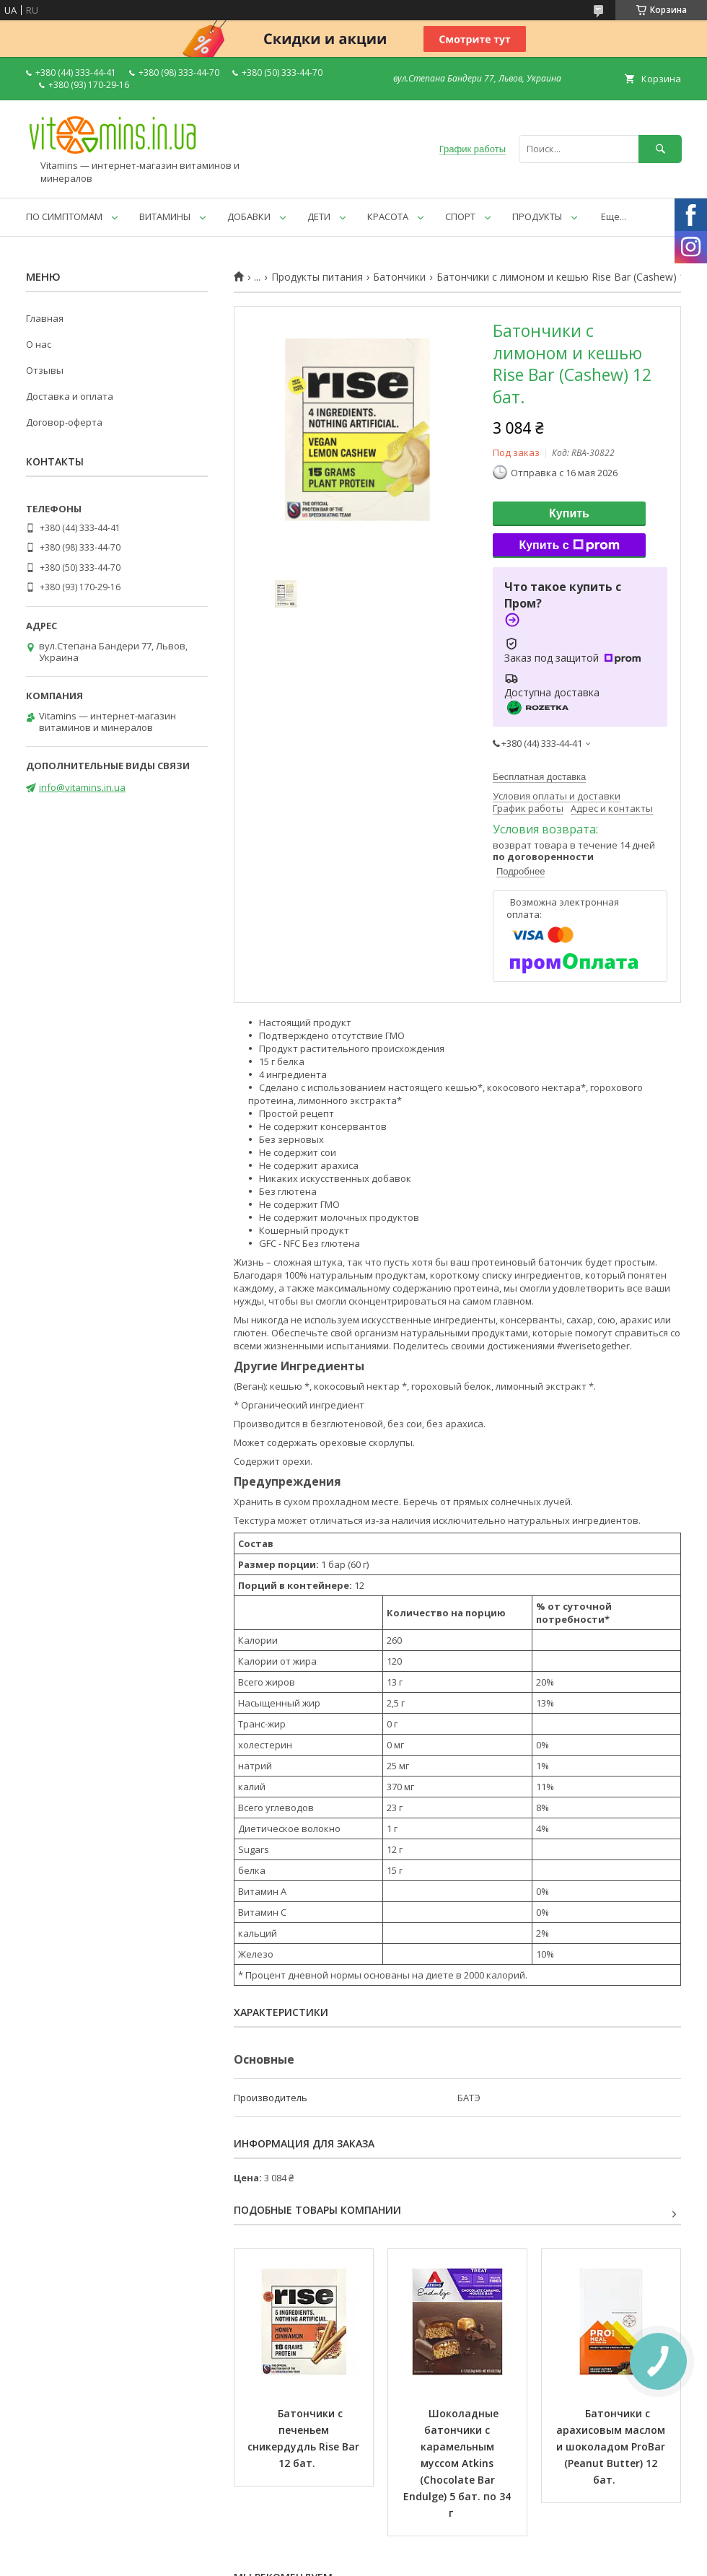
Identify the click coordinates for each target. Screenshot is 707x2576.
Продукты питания (317, 277)
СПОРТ (460, 216)
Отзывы (44, 370)
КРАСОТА (387, 216)
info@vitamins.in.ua (82, 787)
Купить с (569, 545)
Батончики (399, 277)
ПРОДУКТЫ (537, 216)
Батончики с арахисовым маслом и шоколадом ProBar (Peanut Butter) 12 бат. (612, 2446)
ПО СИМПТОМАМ (64, 216)
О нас (38, 344)
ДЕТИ (318, 216)
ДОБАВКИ (249, 216)
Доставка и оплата (69, 396)
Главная (44, 318)
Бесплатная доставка (539, 776)
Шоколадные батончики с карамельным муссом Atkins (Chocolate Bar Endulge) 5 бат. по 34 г (458, 2463)
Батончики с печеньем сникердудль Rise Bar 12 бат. (304, 2438)
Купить (569, 513)
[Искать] (660, 149)
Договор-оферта (64, 422)
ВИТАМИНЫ (164, 216)
